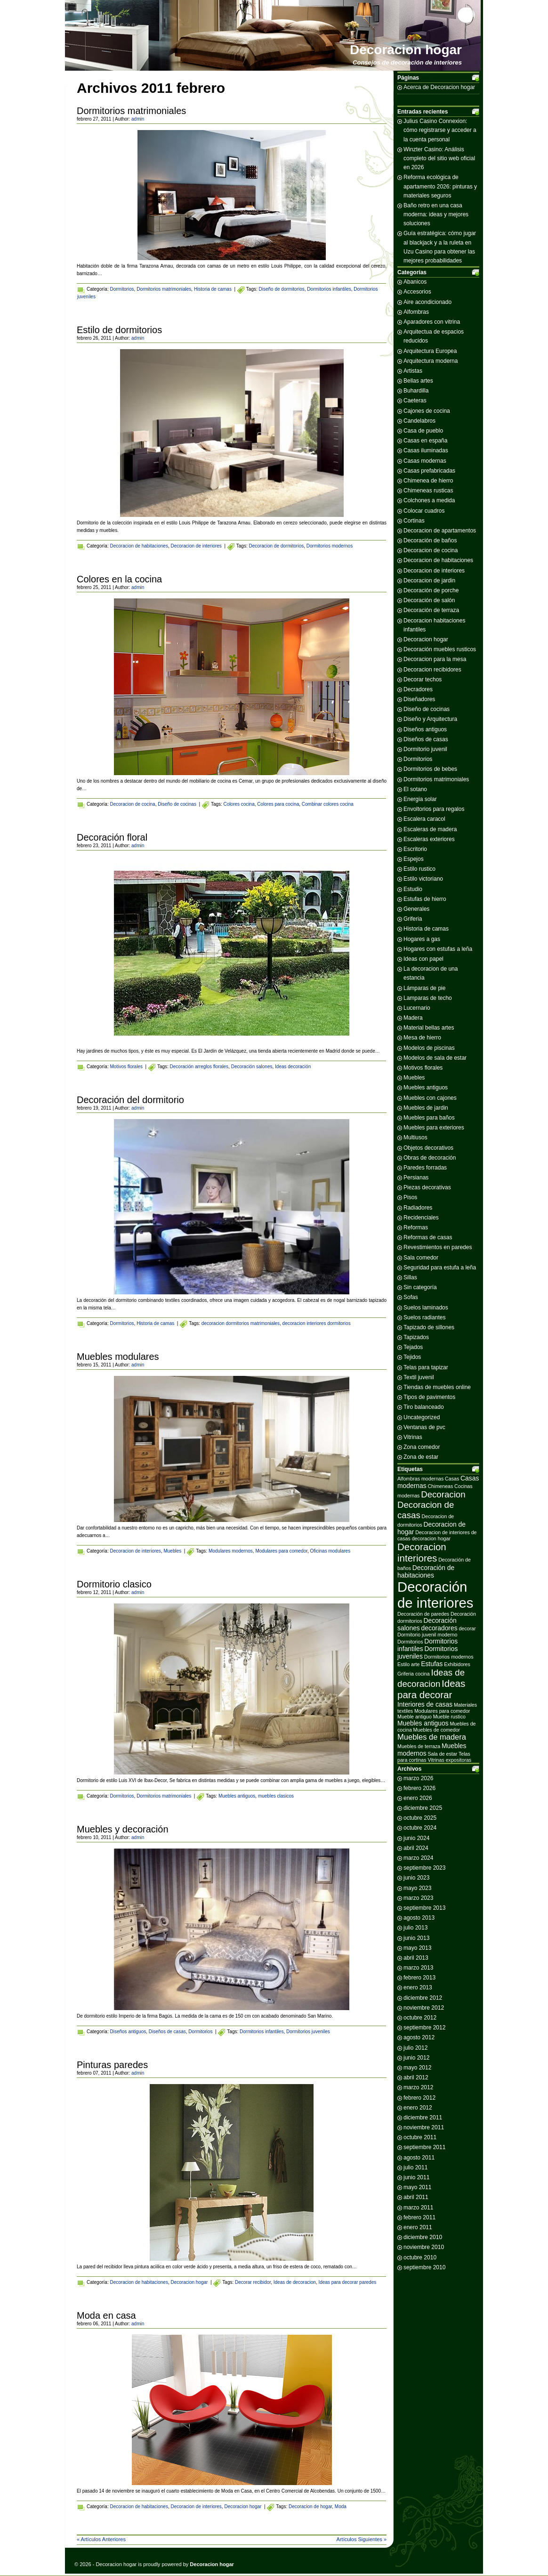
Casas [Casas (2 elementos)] (452, 1478)
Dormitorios (122, 289)
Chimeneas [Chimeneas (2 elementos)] (440, 1486)
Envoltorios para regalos (433, 809)
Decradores (418, 689)
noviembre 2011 (423, 2127)
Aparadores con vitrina (431, 322)
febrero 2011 (419, 2217)
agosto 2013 (419, 1917)
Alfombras (416, 312)
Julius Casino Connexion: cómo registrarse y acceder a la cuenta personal (439, 130)
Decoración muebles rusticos (439, 649)
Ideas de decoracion (295, 2282)
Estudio (412, 889)
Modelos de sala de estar (435, 1058)
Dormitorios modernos (329, 545)
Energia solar (420, 799)
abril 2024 (415, 1848)
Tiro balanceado (423, 1407)
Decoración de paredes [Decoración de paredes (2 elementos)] (423, 1614)
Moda (341, 2506)
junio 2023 (416, 1877)
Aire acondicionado (427, 302)
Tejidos (412, 1357)
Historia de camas (213, 289)
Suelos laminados (425, 1307)
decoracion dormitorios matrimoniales (240, 1323)
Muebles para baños (429, 1117)
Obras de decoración (429, 1157)
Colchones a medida (429, 500)
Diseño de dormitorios (282, 289)
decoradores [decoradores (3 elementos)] (439, 1628)
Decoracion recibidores (432, 669)
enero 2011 (417, 2227)
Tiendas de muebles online (437, 1387)
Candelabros (419, 420)
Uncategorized (421, 1417)
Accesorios (417, 291)
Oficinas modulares (330, 1551)
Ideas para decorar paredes (347, 2282)
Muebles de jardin (425, 1107)
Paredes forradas (425, 1167)
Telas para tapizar (425, 1367)
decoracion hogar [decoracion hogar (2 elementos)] (431, 1538)
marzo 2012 (418, 2087)
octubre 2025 (419, 1818)
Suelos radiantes (424, 1317)
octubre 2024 (419, 1827)
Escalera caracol (424, 819)
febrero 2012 (419, 2097)
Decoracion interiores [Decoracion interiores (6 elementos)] (421, 1552)
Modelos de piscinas (429, 1048)
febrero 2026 (419, 1788)
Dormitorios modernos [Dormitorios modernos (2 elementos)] (449, 1657)
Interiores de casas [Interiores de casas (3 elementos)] (424, 1704)
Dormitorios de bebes (430, 769)
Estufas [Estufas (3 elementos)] (432, 1664)
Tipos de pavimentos (429, 1397)
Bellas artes (418, 380)
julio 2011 (415, 2167)
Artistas (412, 371)
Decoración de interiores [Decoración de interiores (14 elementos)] (435, 1595)
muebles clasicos (276, 1796)
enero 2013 (417, 1987)
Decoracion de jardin (429, 580)
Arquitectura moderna (430, 361)
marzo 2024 (418, 1858)
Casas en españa (425, 440)
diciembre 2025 (422, 1808)
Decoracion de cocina (132, 804)
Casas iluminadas (425, 450)
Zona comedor (421, 1447)
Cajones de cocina (426, 411)
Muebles (172, 1551)
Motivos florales (126, 1066)
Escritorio (415, 849)
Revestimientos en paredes (437, 1247)
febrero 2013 (419, 1977)
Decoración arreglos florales (199, 1066)
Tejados (413, 1347)
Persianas (415, 1177)
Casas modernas (424, 461)
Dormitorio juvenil (425, 749)
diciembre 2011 (422, 2117)
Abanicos (415, 281)
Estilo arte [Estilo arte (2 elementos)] (408, 1664)
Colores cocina (239, 804)
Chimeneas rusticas (428, 490)
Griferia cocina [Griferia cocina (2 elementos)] (413, 1673)
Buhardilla (415, 390)
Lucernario (416, 1008)
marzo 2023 (418, 1898)
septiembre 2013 (424, 1908)
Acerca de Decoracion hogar (439, 87)
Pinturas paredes (112, 2065)
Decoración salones (252, 1066)
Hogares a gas (421, 939)
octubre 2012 (419, 2017)
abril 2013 (415, 1957)
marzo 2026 (418, 1778)
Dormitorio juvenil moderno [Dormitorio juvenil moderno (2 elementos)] (427, 1634)
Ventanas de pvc (424, 1427)
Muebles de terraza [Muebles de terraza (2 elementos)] (418, 1746)
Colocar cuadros (423, 510)
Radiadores (417, 1207)
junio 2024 (416, 1838)
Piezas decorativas (427, 1187)
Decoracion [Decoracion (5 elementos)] (443, 1494)
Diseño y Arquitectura (430, 719)
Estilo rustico (419, 869)
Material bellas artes (428, 1027)
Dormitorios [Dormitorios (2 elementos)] (410, 1641)
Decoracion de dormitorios (276, 545)
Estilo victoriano (423, 878)
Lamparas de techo (427, 998)
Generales (416, 909)
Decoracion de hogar (310, 2506)
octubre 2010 (419, 2257)
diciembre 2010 (422, 2237)
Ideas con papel (423, 959)
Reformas (415, 1227)
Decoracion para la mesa (434, 659)
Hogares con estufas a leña (437, 949)
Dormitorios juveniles (308, 2031)
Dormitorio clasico (114, 1584)
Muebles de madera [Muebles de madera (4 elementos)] (431, 1737)
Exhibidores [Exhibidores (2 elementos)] (457, 1664)
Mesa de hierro (422, 1037)
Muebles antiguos (236, 1796)
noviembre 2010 (423, 2247)
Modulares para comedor (281, 1551)
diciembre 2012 (422, 1998)
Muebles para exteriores (433, 1127)
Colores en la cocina (119, 579)
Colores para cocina (278, 804)
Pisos (410, 1197)
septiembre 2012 (424, 2027)
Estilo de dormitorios (119, 330)
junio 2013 (416, 1938)
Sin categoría (420, 1287)
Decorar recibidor (253, 2282)
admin (137, 119)
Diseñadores (419, 699)
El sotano (415, 789)
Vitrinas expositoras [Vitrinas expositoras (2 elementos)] (449, 1760)
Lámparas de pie (424, 988)
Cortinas (414, 520)
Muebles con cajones (430, 1098)
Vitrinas (412, 1437)
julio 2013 (415, 1927)
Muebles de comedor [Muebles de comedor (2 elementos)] (436, 1730)
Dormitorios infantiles (329, 289)
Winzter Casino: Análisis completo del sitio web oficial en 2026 (439, 158)
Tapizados (416, 1337)
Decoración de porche (431, 590)
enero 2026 (417, 1798)
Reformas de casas (427, 1237)
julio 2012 (415, 2047)
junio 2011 (416, 2177)
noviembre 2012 (423, 2007)
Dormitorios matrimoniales (131, 111)
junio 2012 (416, 2057)
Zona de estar (420, 1457)
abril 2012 (415, 2077)
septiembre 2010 (424, 2267)
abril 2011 (415, 2197)
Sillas (410, 1277)
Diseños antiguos (128, 2031)
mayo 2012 (417, 2067)
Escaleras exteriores (429, 839)
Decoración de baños (430, 540)
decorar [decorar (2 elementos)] (467, 1628)
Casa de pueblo (423, 430)
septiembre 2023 (424, 1868)
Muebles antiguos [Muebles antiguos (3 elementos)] (423, 1723)
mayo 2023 (417, 1888)
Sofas (410, 1297)
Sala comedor (420, 1257)
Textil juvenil (418, 1377)
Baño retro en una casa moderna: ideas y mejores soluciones (435, 214)
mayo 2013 (417, 1948)
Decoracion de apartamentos (439, 530)
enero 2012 (417, 2107)
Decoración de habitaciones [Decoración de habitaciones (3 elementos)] (425, 1571)
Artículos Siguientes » (362, 2539)
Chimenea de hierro (428, 480)
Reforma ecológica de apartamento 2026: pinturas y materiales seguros (440, 186)
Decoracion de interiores (195, 545)
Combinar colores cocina (328, 804)
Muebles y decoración (123, 1829)
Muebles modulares (118, 1356)
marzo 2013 (418, 1967)
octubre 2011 (419, 2137)
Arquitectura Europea (430, 351)
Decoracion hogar (406, 49)
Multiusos (415, 1137)
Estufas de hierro (424, 899)
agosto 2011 (419, 2157)
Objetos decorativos (428, 1148)
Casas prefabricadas (429, 470)
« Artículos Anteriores (101, 2539)
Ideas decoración (293, 1066)
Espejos (413, 859)
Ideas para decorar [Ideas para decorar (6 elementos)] (431, 1689)
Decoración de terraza (431, 610)
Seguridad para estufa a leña (439, 1267)
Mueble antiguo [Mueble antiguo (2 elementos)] (414, 1716)
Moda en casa (106, 2315)
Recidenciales (421, 1217)
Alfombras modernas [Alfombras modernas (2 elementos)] (420, 1478)
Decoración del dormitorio (130, 1100)
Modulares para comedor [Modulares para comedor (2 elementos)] (442, 1711)
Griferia (412, 919)
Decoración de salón (429, 600)
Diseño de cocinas (177, 804)
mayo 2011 (417, 2187)
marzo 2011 (418, 2207)
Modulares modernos (231, 1551)
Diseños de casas (167, 2031)
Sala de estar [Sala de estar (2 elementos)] (442, 1754)
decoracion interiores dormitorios (316, 1323)
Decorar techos (422, 679)
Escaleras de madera (430, 829)
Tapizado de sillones (428, 1327)
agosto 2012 (419, 2037)
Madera (413, 1017)
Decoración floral (112, 837)
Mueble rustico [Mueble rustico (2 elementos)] (449, 1716)
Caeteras (415, 400)
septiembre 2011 (424, 2147)
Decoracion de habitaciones (139, 545)
